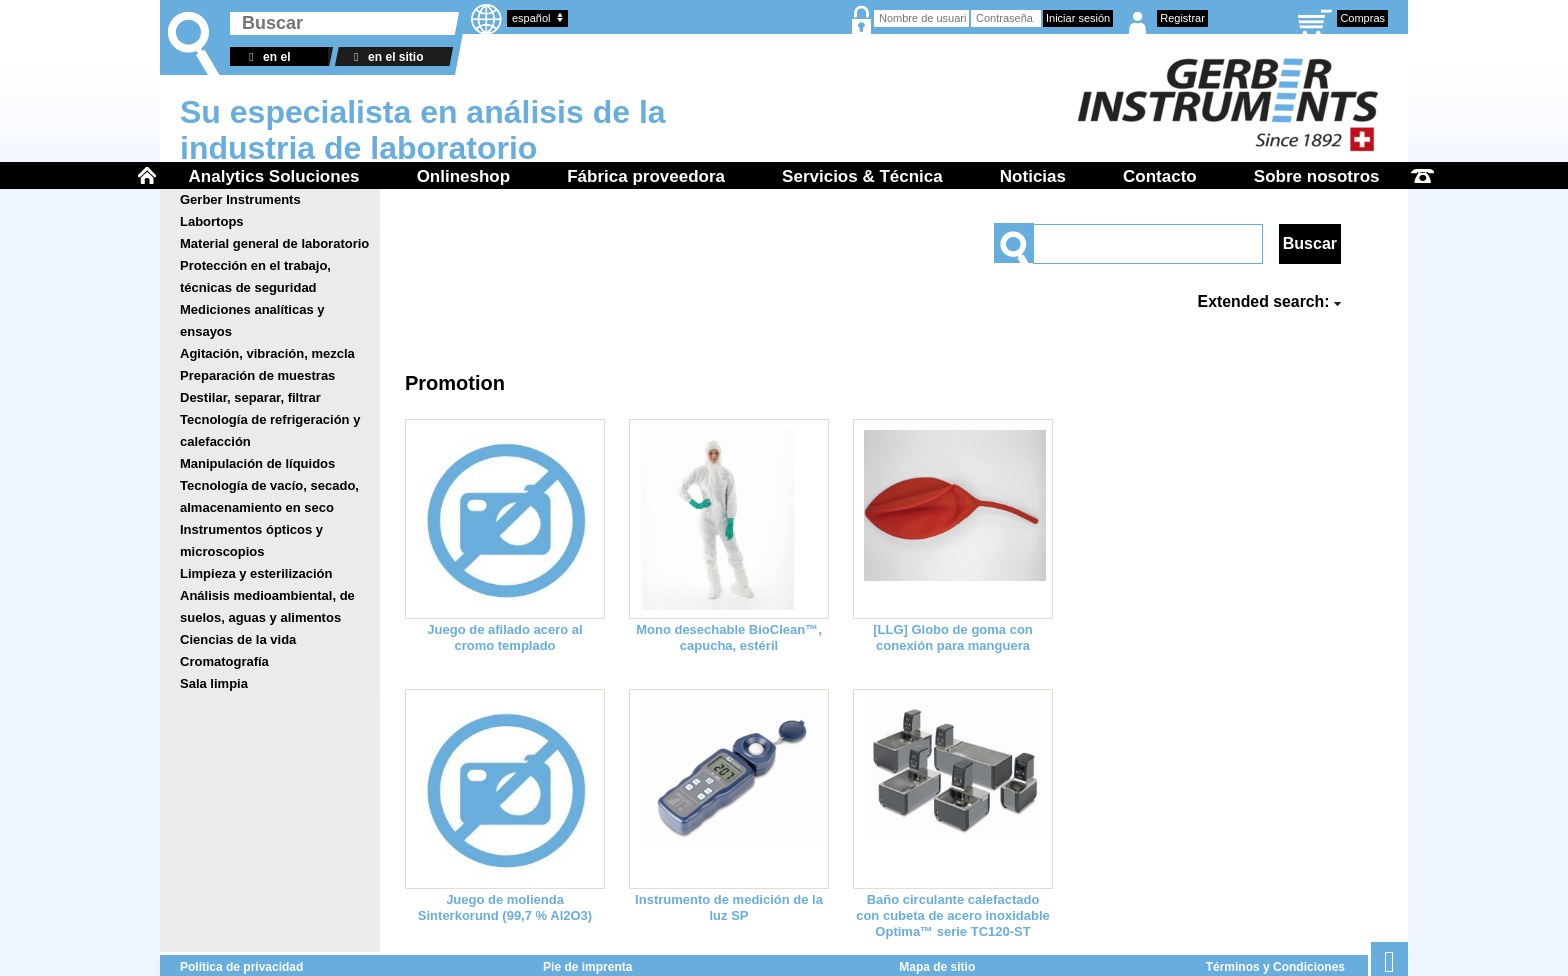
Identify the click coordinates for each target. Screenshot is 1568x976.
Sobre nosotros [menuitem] (1317, 176)
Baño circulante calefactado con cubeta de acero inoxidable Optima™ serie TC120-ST (953, 915)
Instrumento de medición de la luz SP (729, 907)
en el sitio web (385, 58)
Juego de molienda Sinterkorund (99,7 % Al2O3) (505, 907)
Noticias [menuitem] (1033, 176)
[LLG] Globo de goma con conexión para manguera (953, 637)
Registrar (1182, 18)
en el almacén (267, 58)
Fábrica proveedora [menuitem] (646, 176)
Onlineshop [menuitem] (464, 176)
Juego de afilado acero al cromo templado (504, 637)
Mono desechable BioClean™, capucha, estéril (729, 637)
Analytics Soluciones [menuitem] (274, 176)
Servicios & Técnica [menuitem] (862, 176)
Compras (1362, 18)
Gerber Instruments (240, 199)
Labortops (212, 221)
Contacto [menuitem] (1160, 176)
